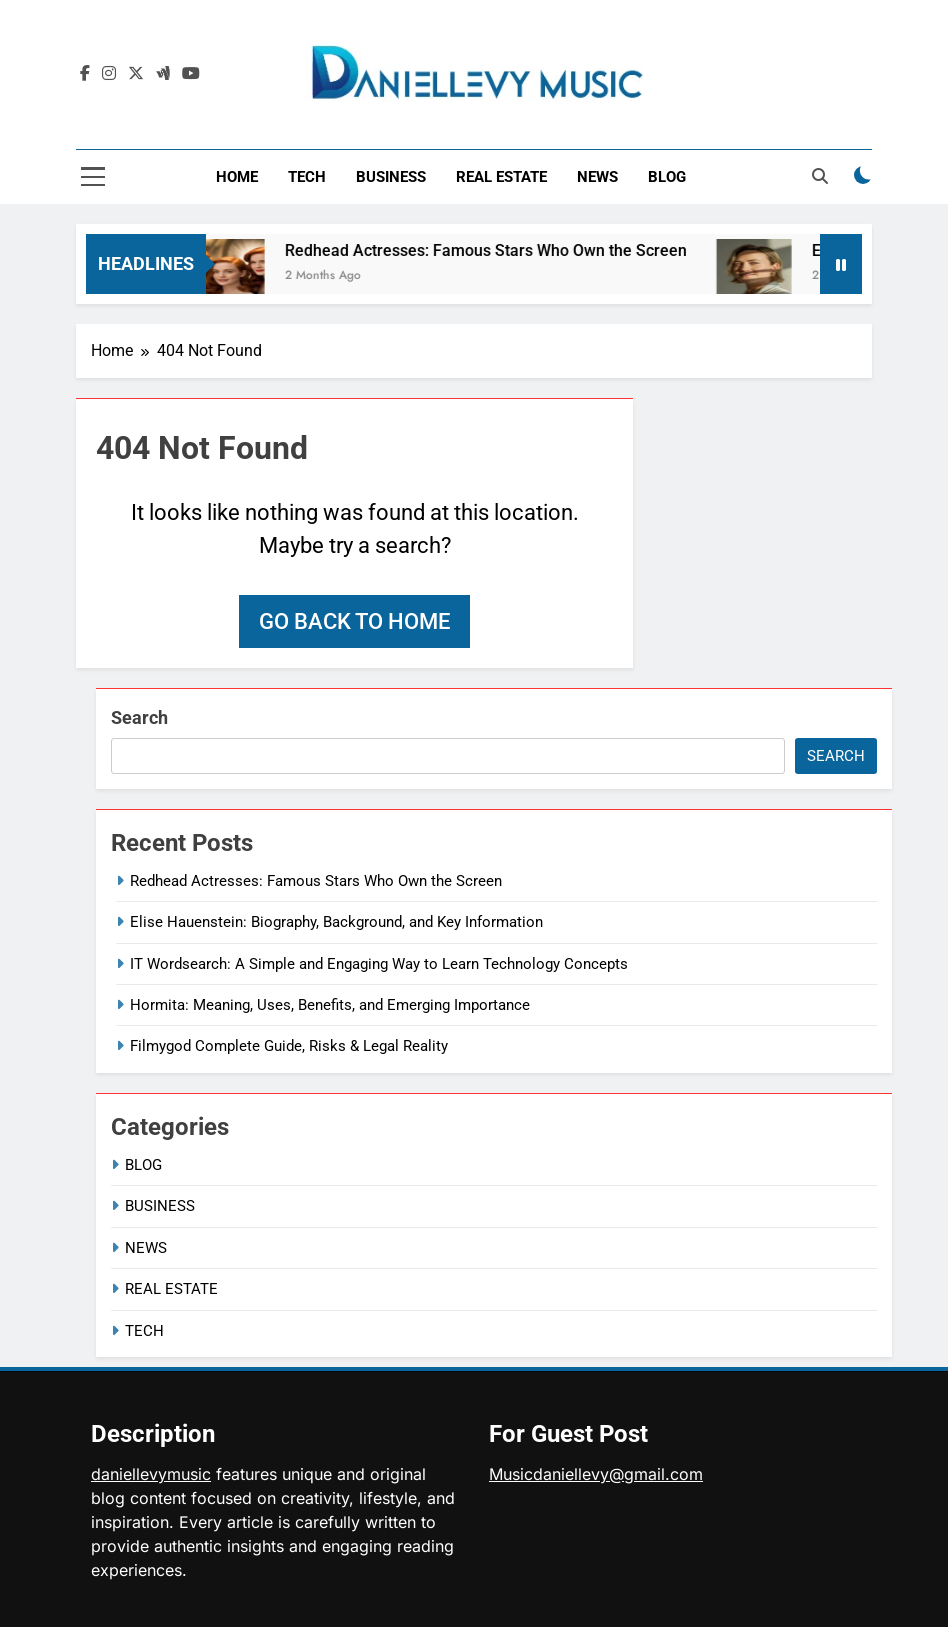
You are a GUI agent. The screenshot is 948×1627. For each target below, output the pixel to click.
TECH (307, 177)
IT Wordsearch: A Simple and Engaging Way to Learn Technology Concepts (379, 964)
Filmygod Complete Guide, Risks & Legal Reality (289, 1046)
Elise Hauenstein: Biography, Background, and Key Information (336, 922)
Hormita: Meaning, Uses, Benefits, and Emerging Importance (330, 1005)
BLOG (667, 177)
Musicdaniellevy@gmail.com (596, 1474)
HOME (237, 177)
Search (139, 717)
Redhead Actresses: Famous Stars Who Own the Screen (496, 250)
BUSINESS (391, 177)
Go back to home (354, 621)
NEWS (597, 177)
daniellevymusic (151, 1474)
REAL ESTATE (501, 177)
